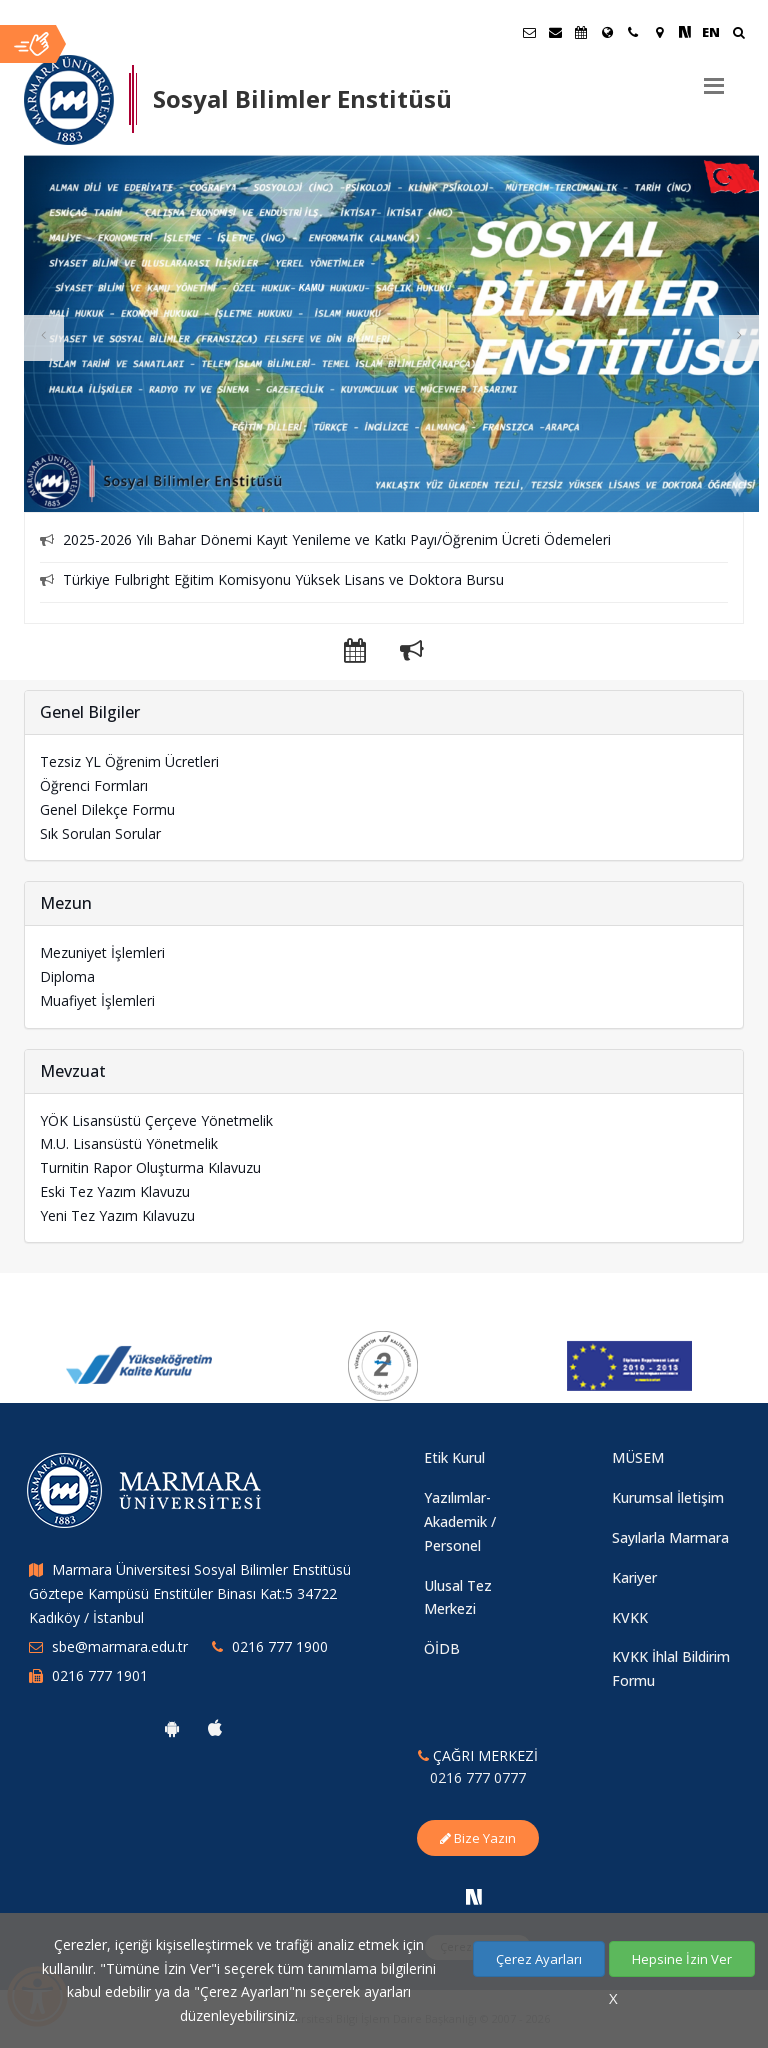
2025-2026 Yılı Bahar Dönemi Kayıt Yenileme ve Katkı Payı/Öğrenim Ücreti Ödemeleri (337, 539)
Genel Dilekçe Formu (107, 809)
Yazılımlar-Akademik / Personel (460, 1521)
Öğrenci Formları (94, 785)
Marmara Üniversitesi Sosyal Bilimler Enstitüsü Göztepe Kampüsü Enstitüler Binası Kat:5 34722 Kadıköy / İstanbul (190, 1593)
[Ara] (738, 34)
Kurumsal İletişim (668, 1497)
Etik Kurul (454, 1457)
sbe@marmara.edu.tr (120, 1646)
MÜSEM (638, 1457)
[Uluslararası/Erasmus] (607, 32)
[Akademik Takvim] (581, 32)
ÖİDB (442, 1648)
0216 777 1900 (280, 1646)
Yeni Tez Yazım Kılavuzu (117, 1215)
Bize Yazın (478, 1838)
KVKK (630, 1617)
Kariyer (634, 1577)
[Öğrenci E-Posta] (529, 32)
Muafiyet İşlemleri (97, 1000)
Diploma (67, 976)
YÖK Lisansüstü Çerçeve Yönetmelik (156, 1120)
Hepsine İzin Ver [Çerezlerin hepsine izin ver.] (682, 1959)
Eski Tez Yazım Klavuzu (115, 1191)
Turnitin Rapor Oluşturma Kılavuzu (150, 1167)
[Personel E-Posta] (555, 32)
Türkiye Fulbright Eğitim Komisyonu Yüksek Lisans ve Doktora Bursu (283, 579)
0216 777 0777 (478, 1777)
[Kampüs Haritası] (659, 32)
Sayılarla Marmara (670, 1537)
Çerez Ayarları (539, 1959)
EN (711, 32)
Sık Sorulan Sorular (100, 833)
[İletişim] (633, 32)
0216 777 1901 (100, 1675)
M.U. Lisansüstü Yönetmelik (129, 1143)
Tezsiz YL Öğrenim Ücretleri (129, 761)
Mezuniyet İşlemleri (102, 952)
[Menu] (714, 78)
